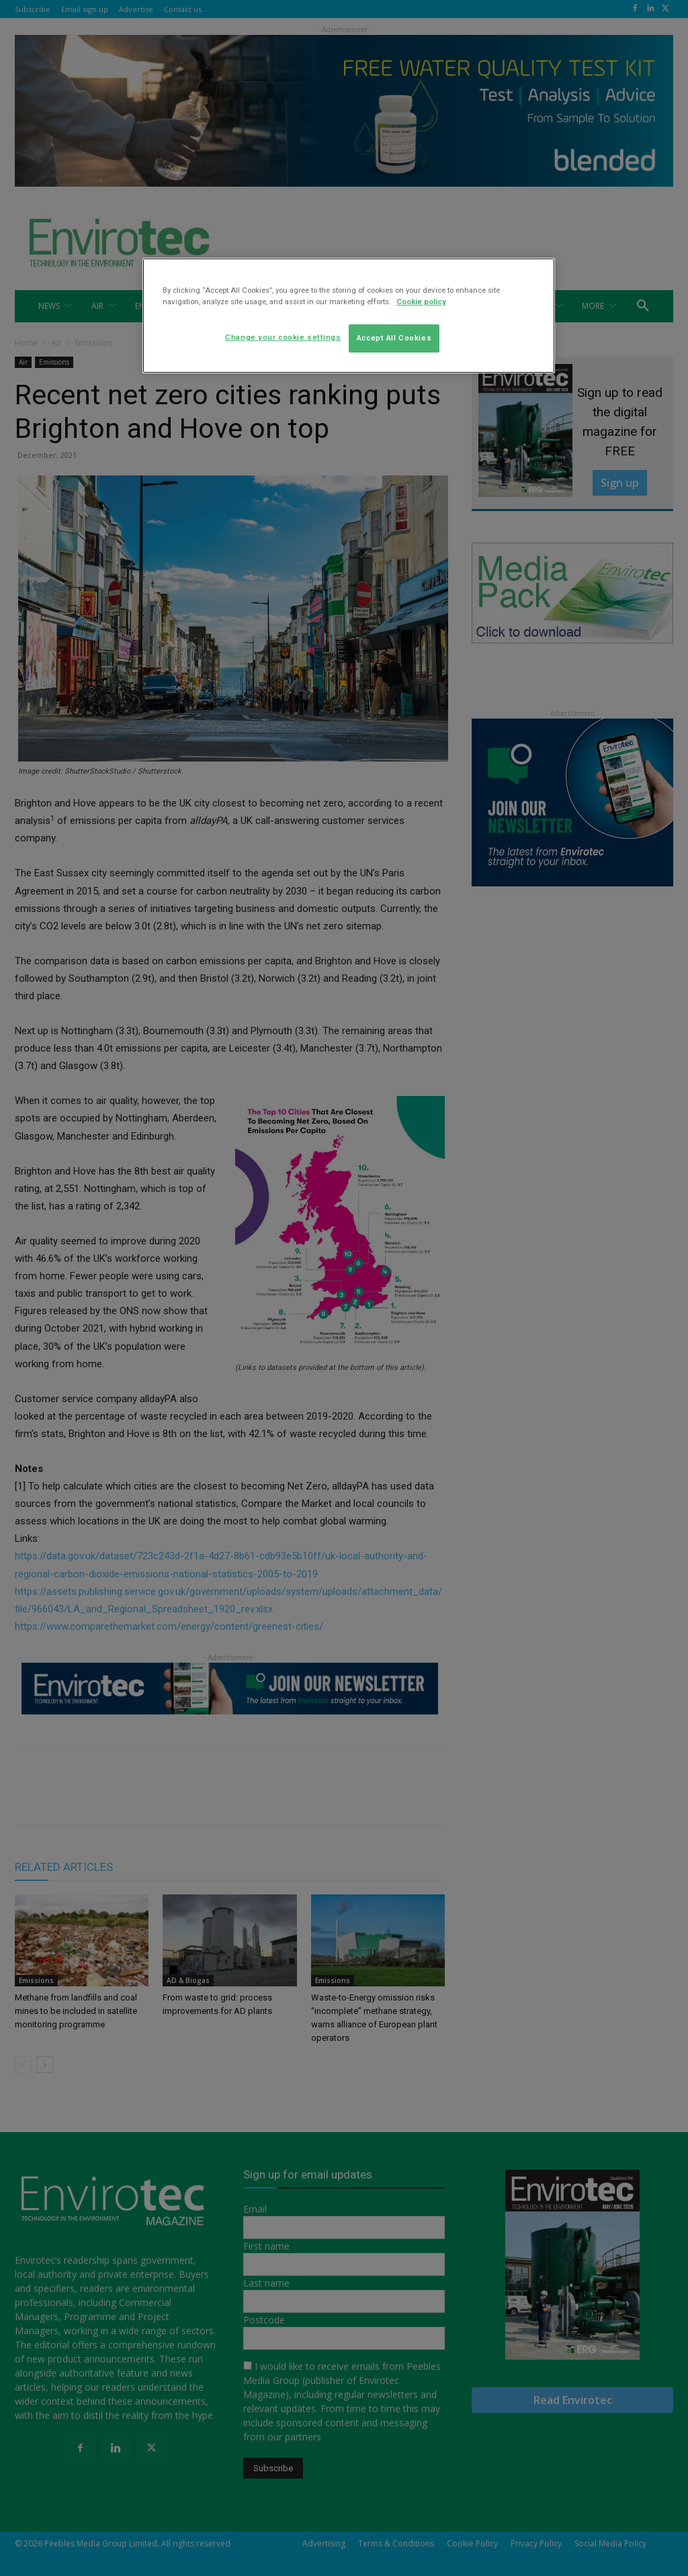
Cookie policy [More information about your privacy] (421, 301)
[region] (348, 315)
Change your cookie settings (283, 337)
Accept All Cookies (394, 337)
